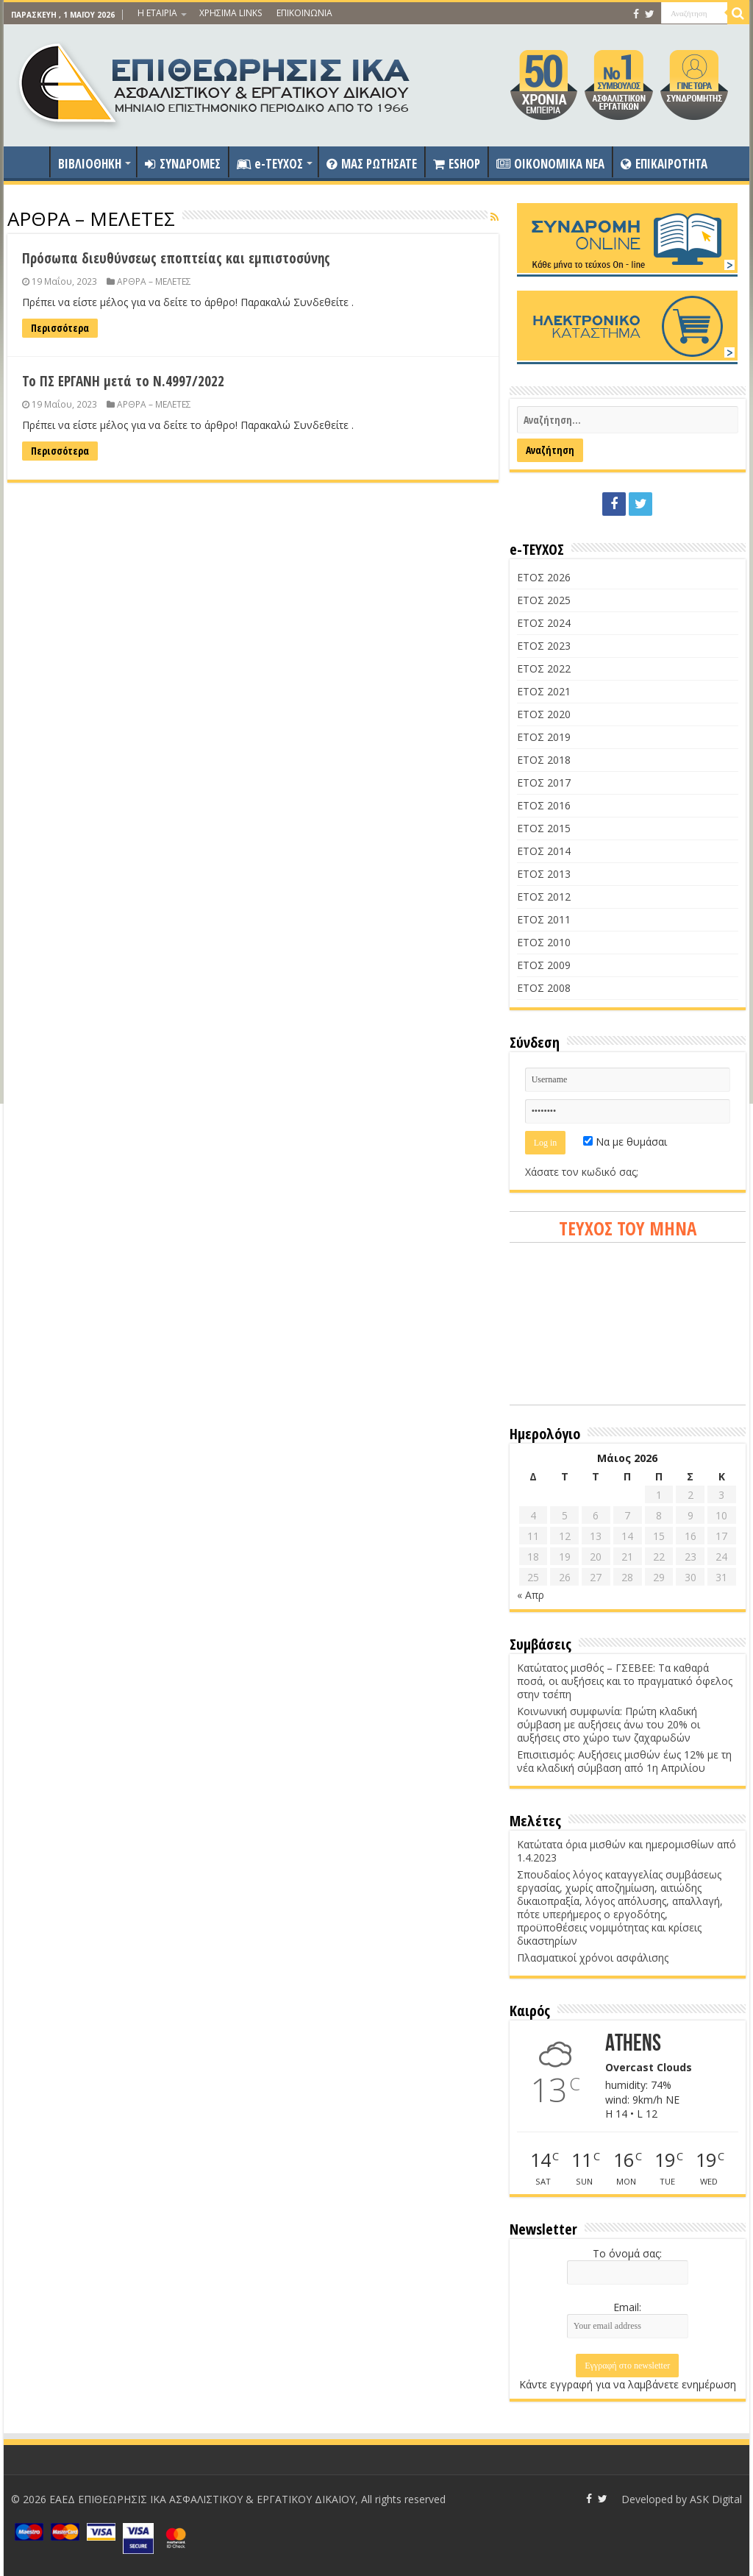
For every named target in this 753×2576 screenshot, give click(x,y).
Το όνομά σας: (627, 2253)
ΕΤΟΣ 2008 (544, 988)
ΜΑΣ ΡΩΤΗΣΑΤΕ (371, 163)
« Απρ (530, 1595)
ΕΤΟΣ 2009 (544, 965)
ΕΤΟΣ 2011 (544, 919)
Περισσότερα (60, 328)
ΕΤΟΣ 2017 (544, 783)
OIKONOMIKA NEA (550, 163)
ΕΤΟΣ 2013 (544, 874)
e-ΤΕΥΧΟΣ (270, 163)
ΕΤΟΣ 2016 (544, 805)
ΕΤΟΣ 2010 (544, 942)
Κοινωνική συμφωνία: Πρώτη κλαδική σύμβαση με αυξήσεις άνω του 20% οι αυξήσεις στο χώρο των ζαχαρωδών (608, 1724)
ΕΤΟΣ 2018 (544, 760)
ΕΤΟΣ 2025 (544, 600)
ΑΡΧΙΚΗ (30, 161)
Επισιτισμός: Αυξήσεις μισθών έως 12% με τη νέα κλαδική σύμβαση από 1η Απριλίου (624, 1761)
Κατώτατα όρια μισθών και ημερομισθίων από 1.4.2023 (626, 1850)
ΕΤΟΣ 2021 (544, 691)
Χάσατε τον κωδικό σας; (581, 1172)
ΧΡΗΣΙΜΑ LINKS (230, 13)
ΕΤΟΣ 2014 (544, 851)
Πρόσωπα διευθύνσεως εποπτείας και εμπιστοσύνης (176, 258)
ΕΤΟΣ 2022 (544, 668)
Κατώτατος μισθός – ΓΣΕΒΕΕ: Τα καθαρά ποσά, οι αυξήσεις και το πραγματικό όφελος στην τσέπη (624, 1681)
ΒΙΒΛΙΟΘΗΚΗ (89, 163)
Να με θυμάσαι (625, 1142)
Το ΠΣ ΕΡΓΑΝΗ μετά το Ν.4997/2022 (123, 381)
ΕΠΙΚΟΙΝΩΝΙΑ (304, 13)
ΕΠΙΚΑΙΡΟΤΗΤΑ (664, 163)
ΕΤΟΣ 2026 (544, 577)
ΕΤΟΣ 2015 (544, 828)
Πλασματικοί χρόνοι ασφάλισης (592, 1958)
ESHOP (456, 163)
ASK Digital (716, 2499)
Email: (627, 2307)
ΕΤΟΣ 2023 (544, 646)
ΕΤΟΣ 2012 (544, 897)
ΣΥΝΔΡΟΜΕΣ (183, 163)
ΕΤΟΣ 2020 (544, 714)
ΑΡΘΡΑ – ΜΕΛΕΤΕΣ (154, 281)
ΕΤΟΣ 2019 (544, 737)
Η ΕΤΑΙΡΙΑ (157, 13)
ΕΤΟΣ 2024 (544, 623)
